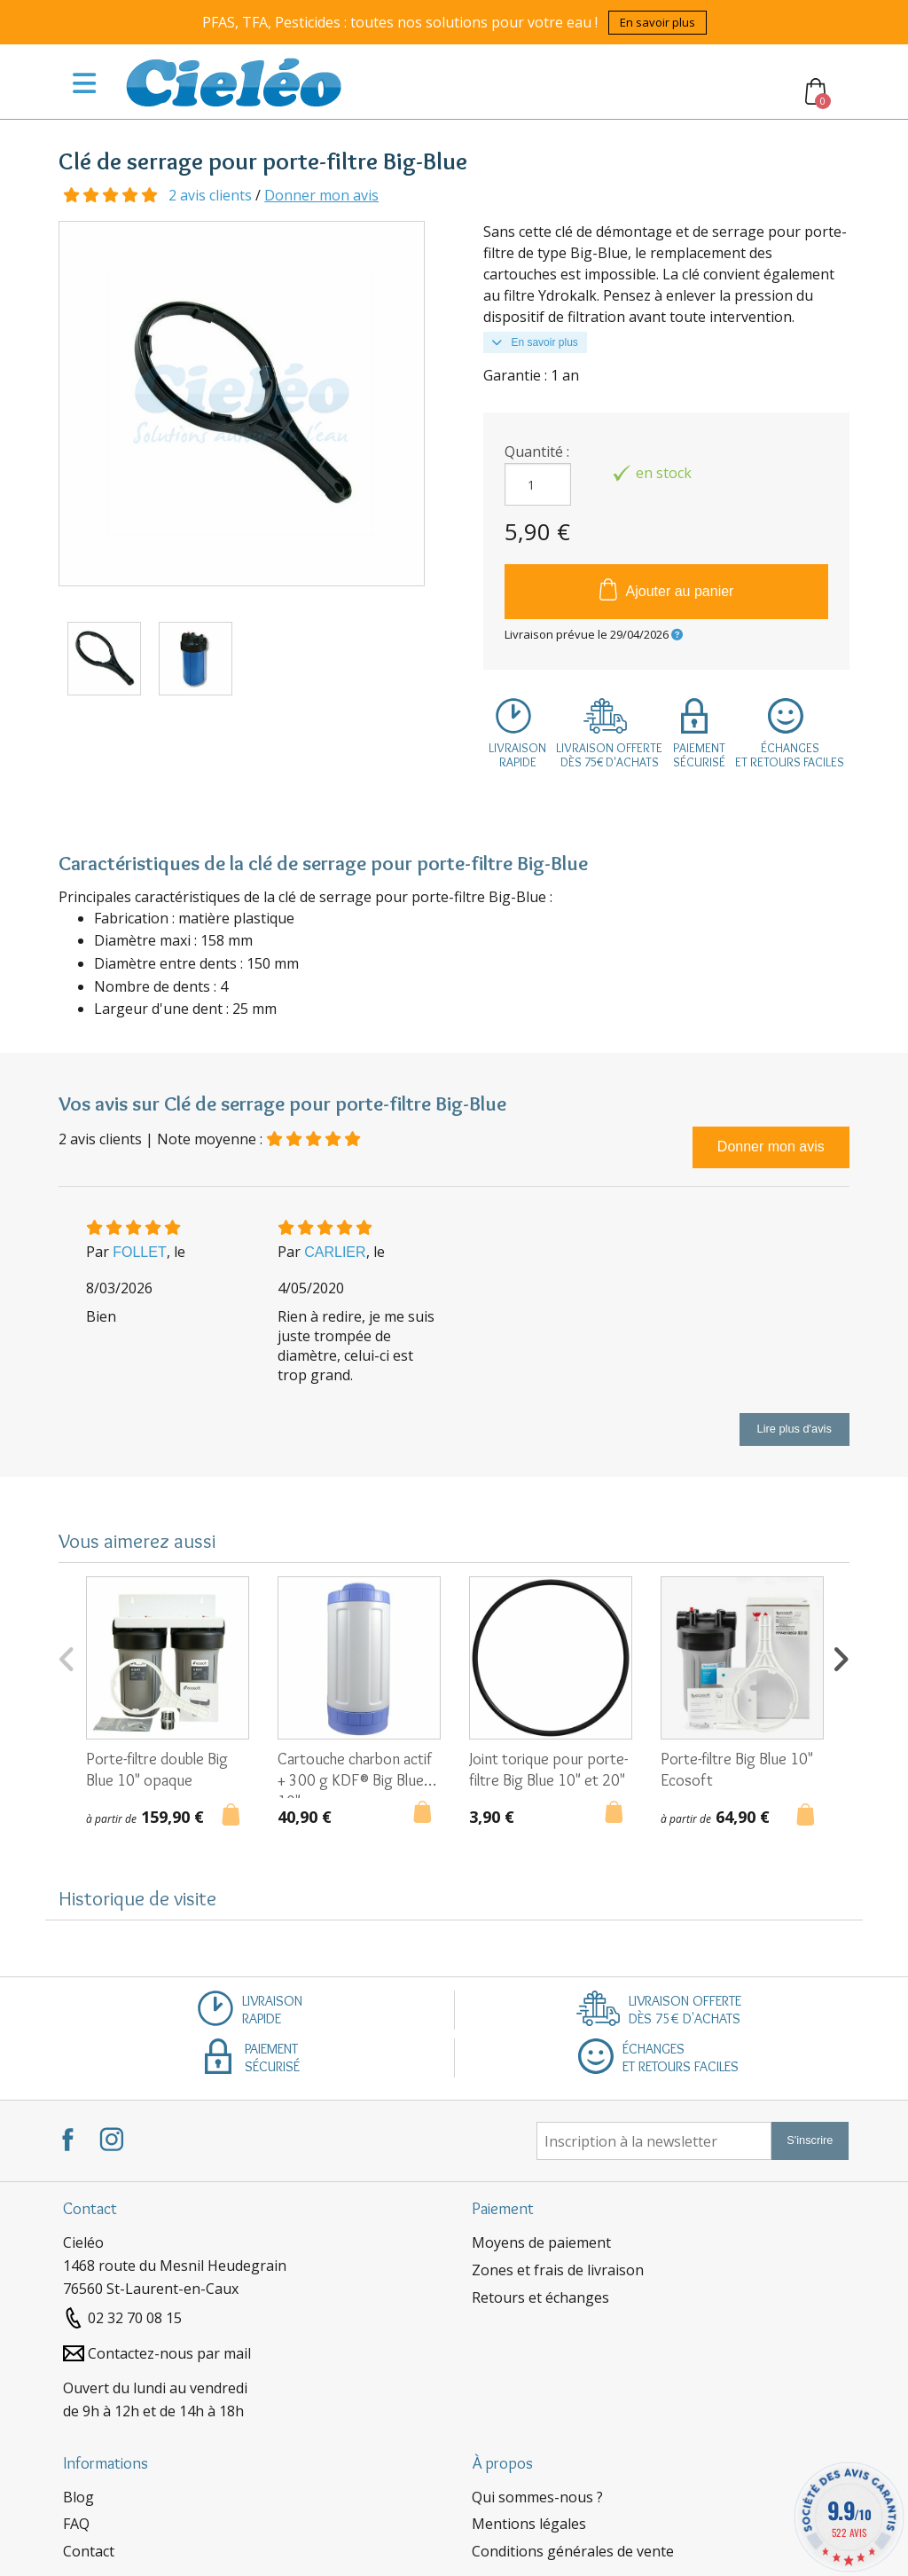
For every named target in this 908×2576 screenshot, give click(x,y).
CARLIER (334, 1252)
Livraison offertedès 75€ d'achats (609, 755)
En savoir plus (657, 22)
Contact (88, 2551)
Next (840, 1657)
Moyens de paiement (541, 2242)
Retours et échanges (540, 2297)
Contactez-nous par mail (169, 2353)
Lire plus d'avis (794, 1428)
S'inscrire (810, 2140)
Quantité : (537, 451)
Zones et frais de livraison (558, 2270)
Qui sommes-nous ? (537, 2497)
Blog (78, 2497)
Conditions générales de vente (573, 2551)
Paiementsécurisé (699, 755)
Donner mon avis (321, 195)
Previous (67, 1657)
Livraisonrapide (517, 755)
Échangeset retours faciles (789, 755)
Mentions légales (529, 2523)
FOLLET (139, 1252)
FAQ (76, 2523)
